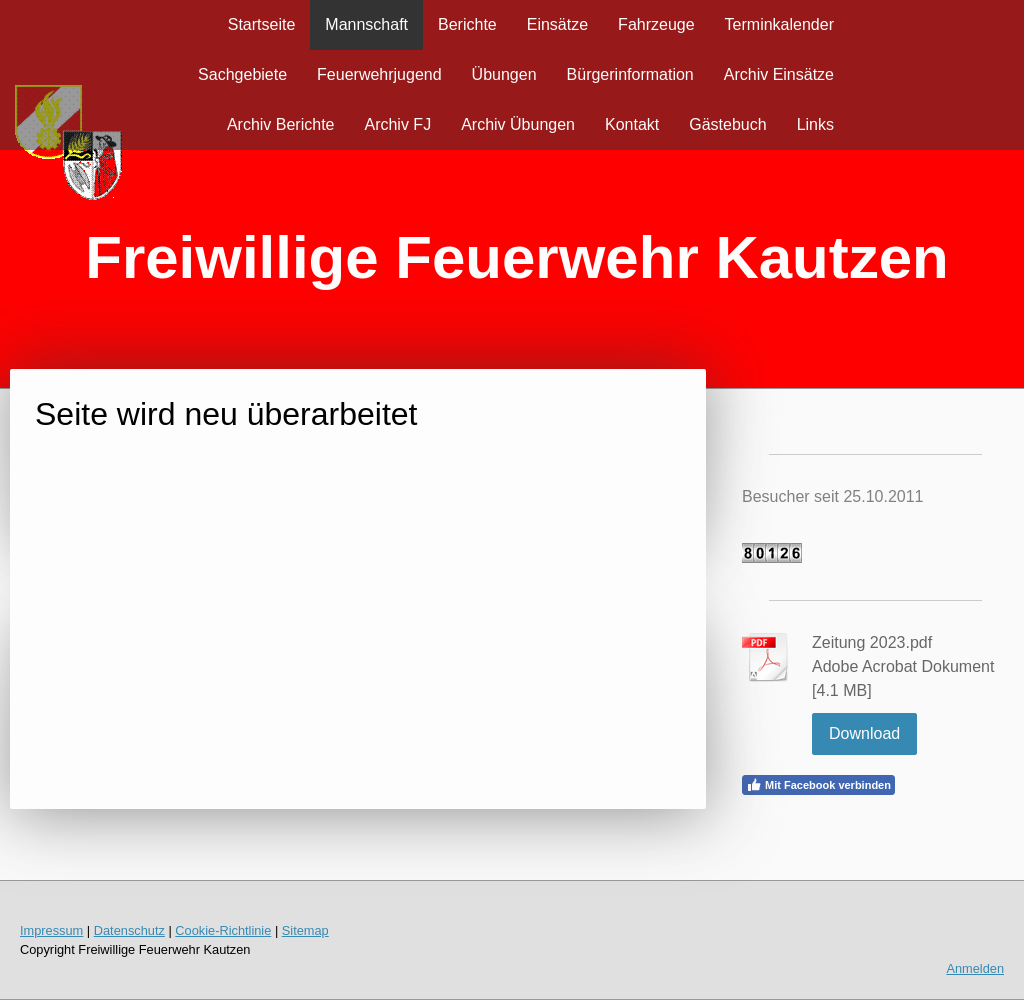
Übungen (504, 74)
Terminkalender (779, 24)
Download (864, 733)
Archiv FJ (397, 124)
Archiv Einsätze (779, 74)
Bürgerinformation (630, 74)
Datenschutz (129, 930)
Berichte (467, 24)
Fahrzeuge (656, 24)
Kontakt (632, 124)
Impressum (51, 930)
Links (815, 124)
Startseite (262, 24)
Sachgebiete (242, 74)
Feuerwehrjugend (379, 74)
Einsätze (557, 24)
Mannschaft (366, 24)
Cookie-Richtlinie (223, 930)
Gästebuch (727, 124)
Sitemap (305, 930)
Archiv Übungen (518, 124)
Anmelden (975, 968)
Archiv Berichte (281, 124)
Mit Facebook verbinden (818, 785)
